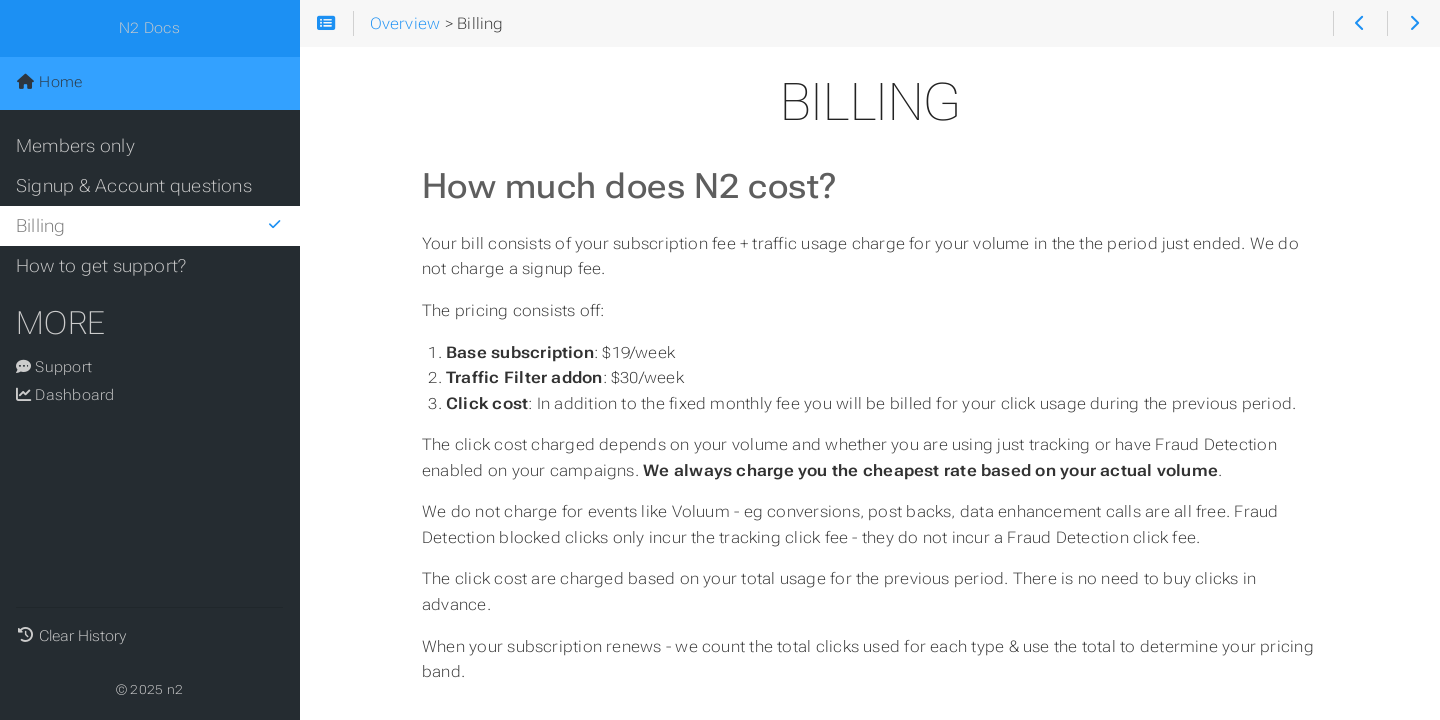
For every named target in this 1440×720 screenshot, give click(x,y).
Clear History (82, 636)
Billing (149, 226)
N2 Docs (149, 28)
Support (54, 367)
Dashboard (65, 395)
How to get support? (101, 266)
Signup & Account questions (134, 186)
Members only (75, 146)
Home (49, 82)
